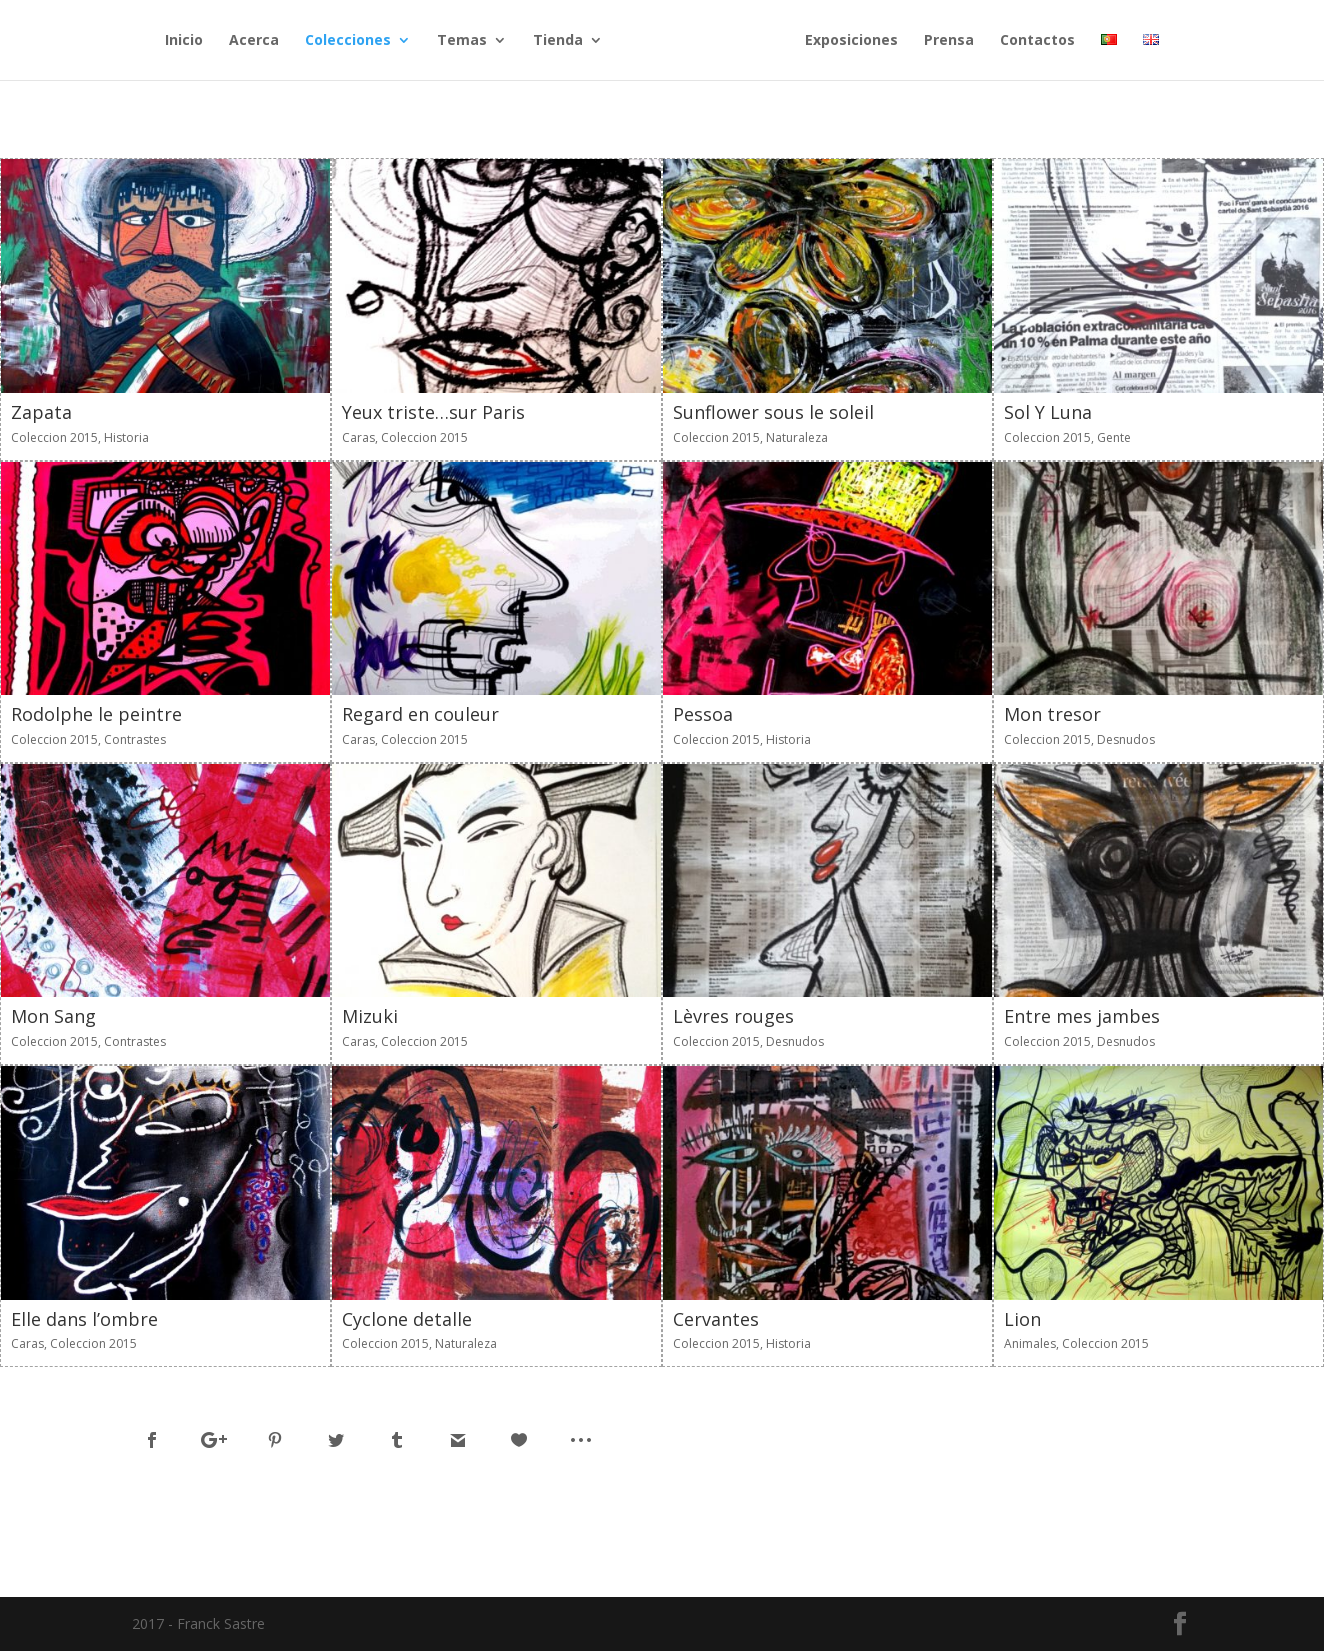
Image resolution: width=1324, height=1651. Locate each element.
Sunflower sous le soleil (773, 412)
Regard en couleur (420, 714)
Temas (462, 41)
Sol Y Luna (1048, 412)
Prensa (949, 41)
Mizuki (370, 1016)
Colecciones (348, 41)
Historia (126, 437)
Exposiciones (851, 41)
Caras (358, 437)
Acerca (254, 41)
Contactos (1037, 41)
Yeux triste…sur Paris (433, 412)
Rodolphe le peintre (96, 714)
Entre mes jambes (1082, 1016)
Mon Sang (53, 1016)
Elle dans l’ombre (84, 1319)
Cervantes (716, 1319)
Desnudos (1126, 739)
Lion (1022, 1319)
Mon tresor (1052, 714)
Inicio (184, 41)
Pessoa (703, 714)
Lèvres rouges (733, 1016)
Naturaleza (797, 437)
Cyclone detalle (407, 1319)
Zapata (41, 412)
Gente (1114, 437)
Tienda (558, 41)
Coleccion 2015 (54, 437)
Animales (1030, 1343)
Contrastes (135, 739)
